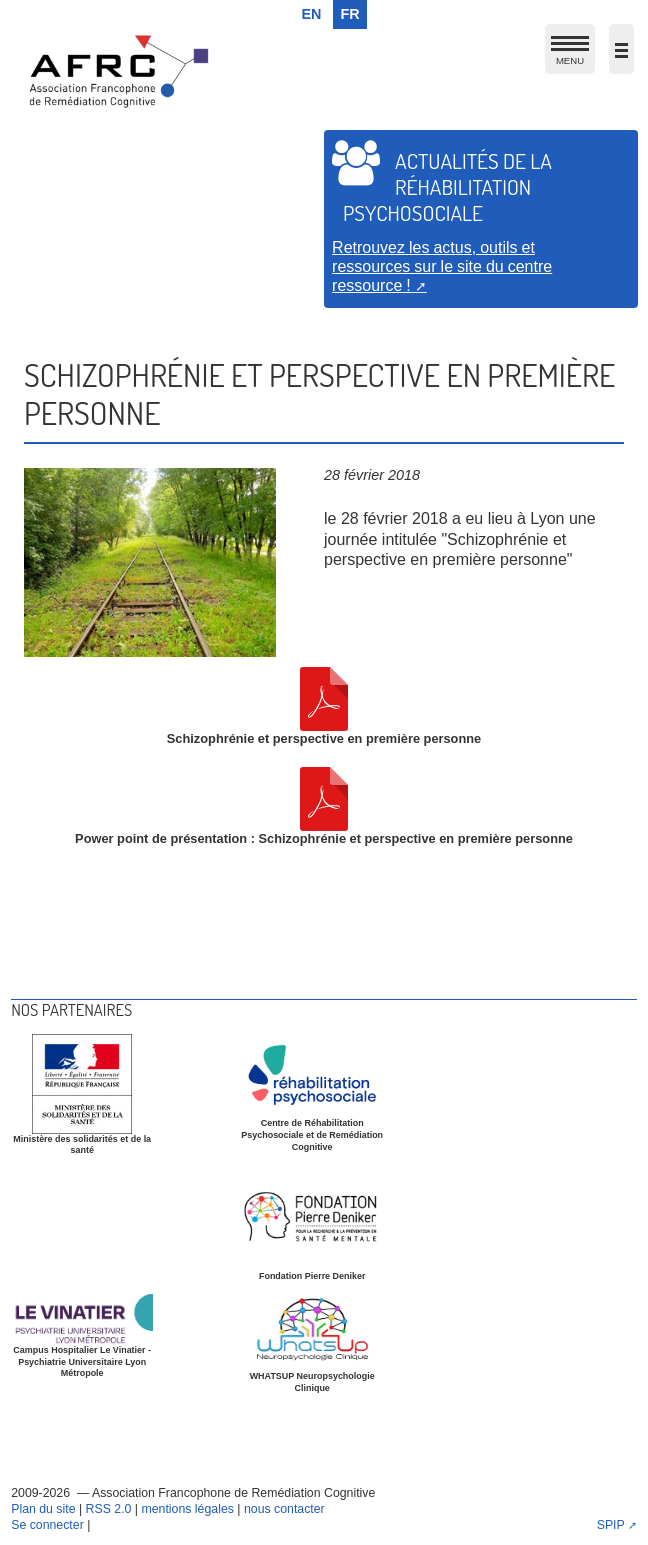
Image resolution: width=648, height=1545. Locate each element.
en (312, 14)
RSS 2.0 (109, 1509)
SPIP (611, 1525)
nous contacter (284, 1509)
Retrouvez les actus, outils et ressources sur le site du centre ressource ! (442, 266)
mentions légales (187, 1509)
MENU (570, 54)
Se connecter (47, 1525)
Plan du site (43, 1509)
